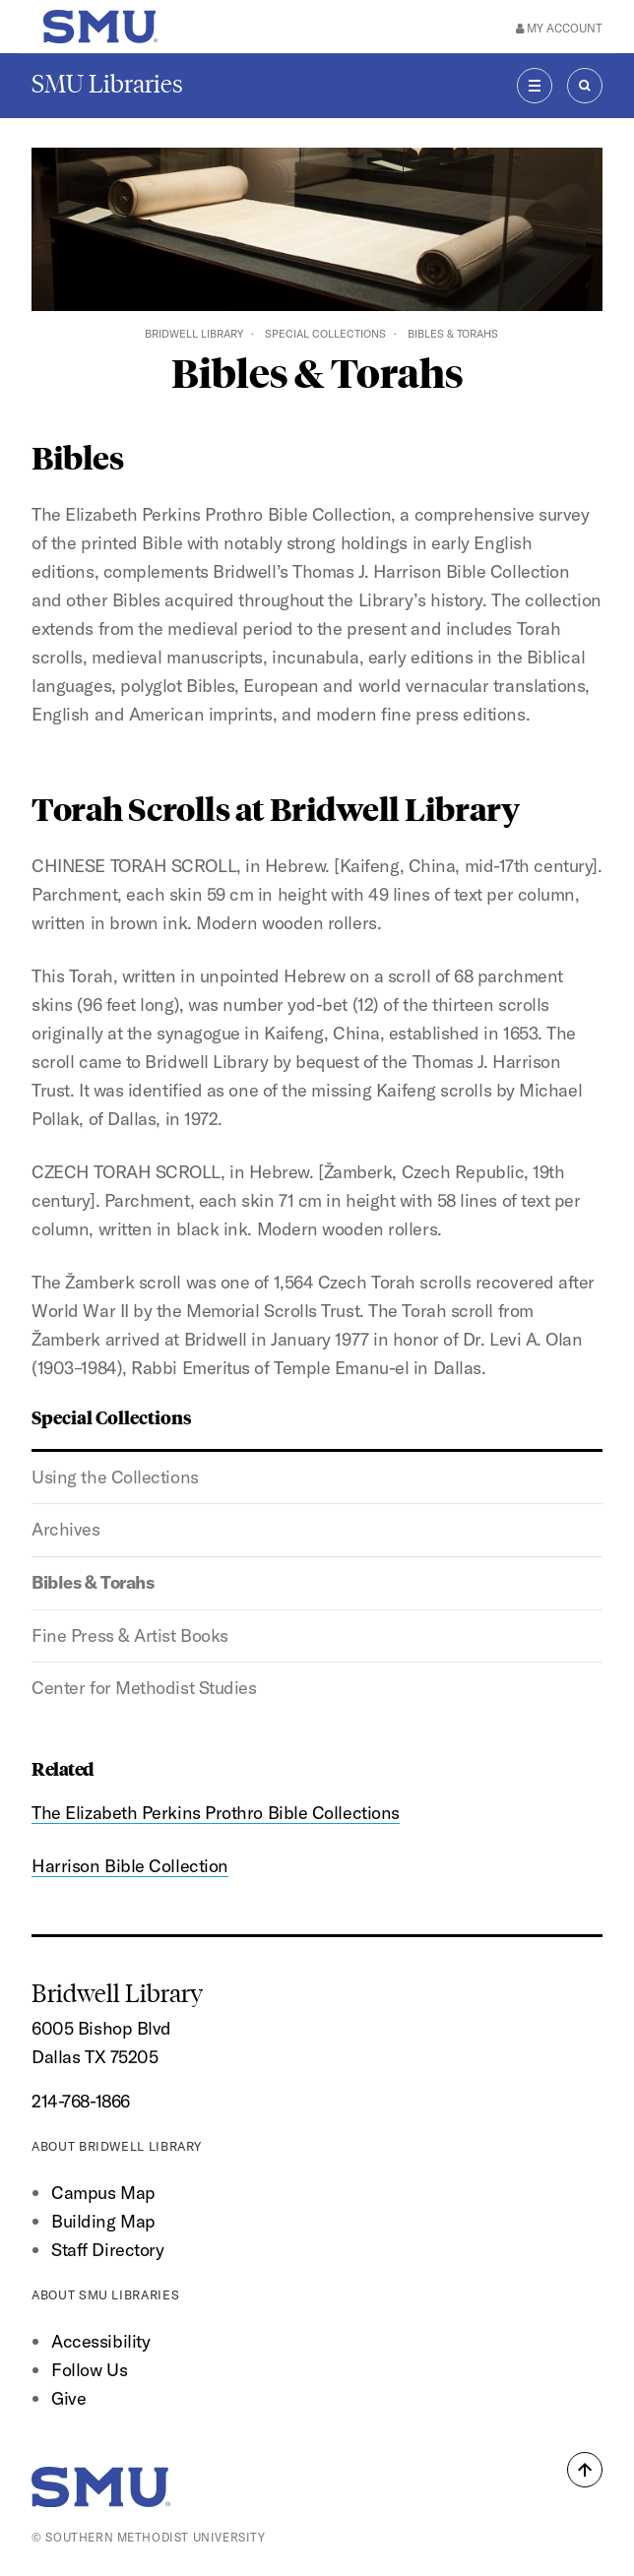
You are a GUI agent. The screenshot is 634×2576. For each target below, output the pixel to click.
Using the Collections (115, 1477)
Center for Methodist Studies (144, 1687)
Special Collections (325, 334)
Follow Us (89, 2369)
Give (68, 2398)
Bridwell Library (194, 334)
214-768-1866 (81, 2101)
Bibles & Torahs (93, 1582)
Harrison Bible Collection (130, 1865)
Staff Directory (107, 2249)
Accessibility (100, 2341)
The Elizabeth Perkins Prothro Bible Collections (216, 1812)
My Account (559, 28)
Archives (65, 1529)
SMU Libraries (107, 84)
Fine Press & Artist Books (130, 1635)
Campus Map (103, 2192)
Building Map (103, 2221)
